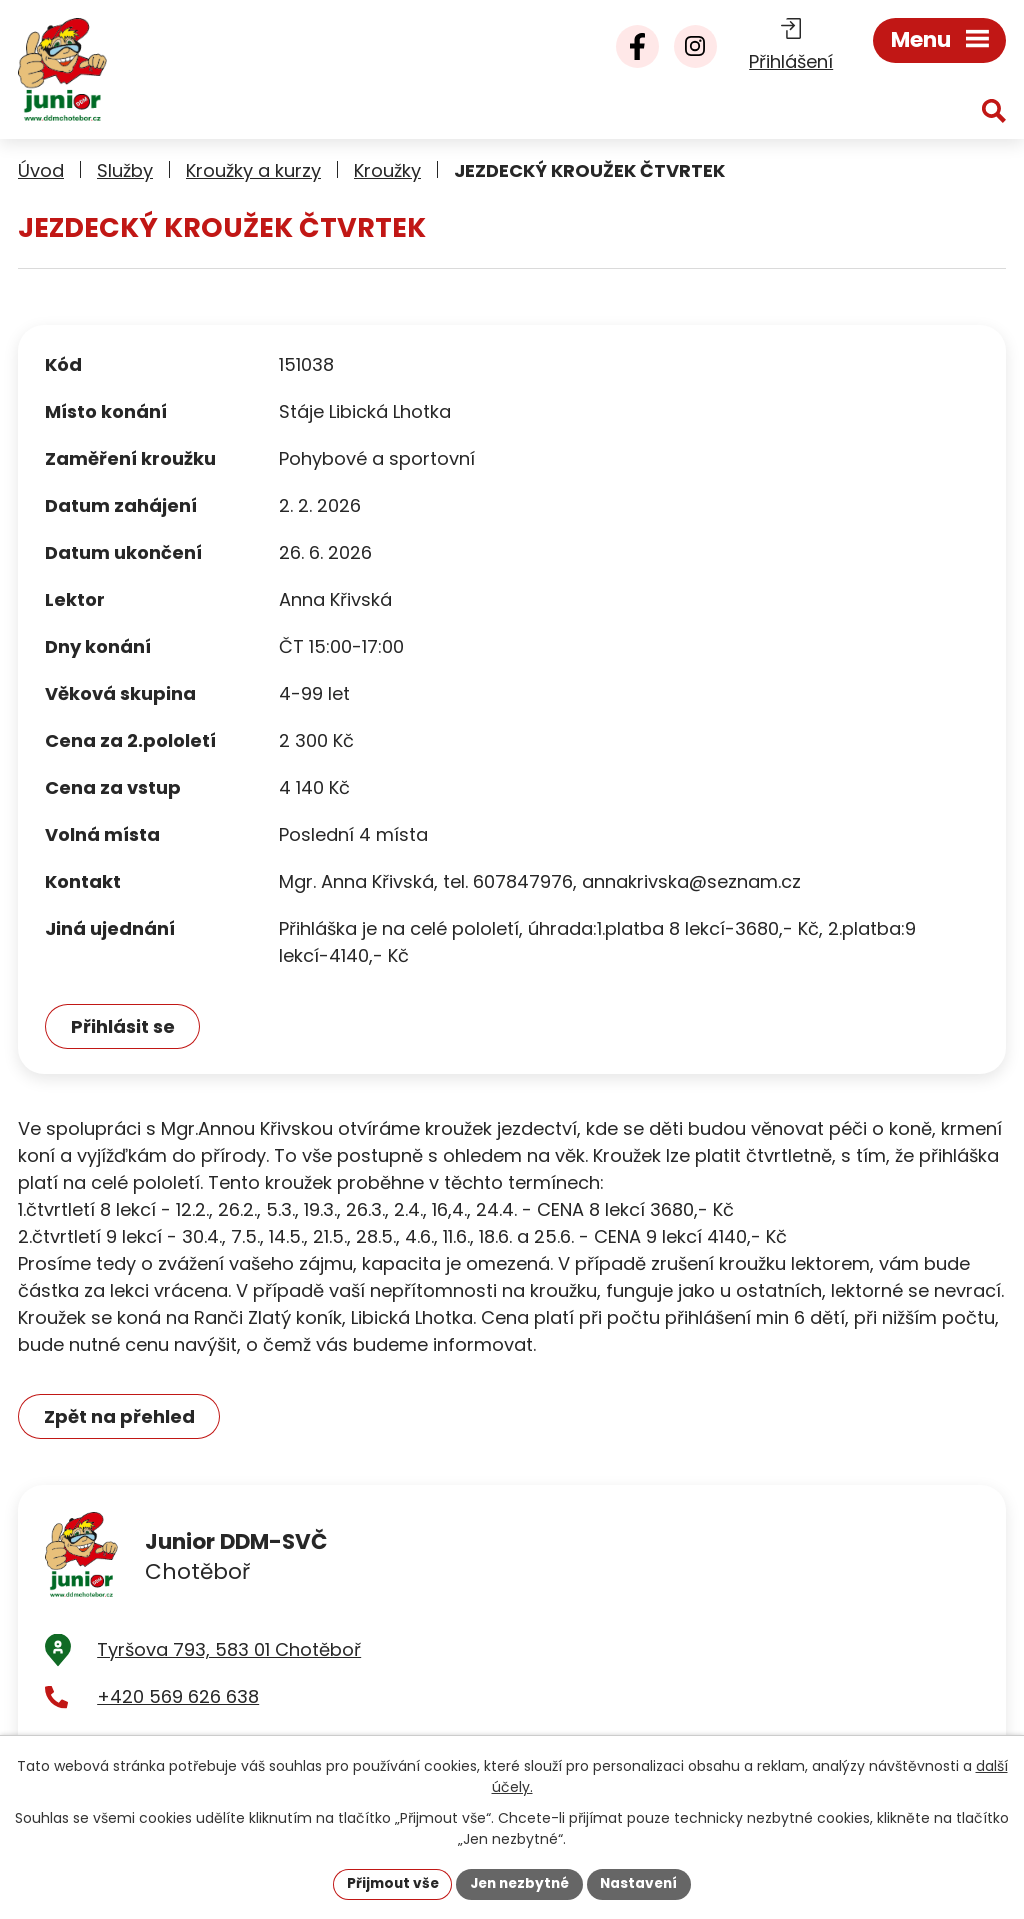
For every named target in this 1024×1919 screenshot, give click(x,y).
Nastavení (644, 1883)
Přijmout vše (387, 1883)
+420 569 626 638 (178, 1701)
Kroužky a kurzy (253, 170)
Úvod (41, 170)
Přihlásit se (124, 1026)
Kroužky (387, 170)
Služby (125, 170)
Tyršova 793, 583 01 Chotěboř (229, 1655)
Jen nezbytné (519, 1883)
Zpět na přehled (120, 1416)
